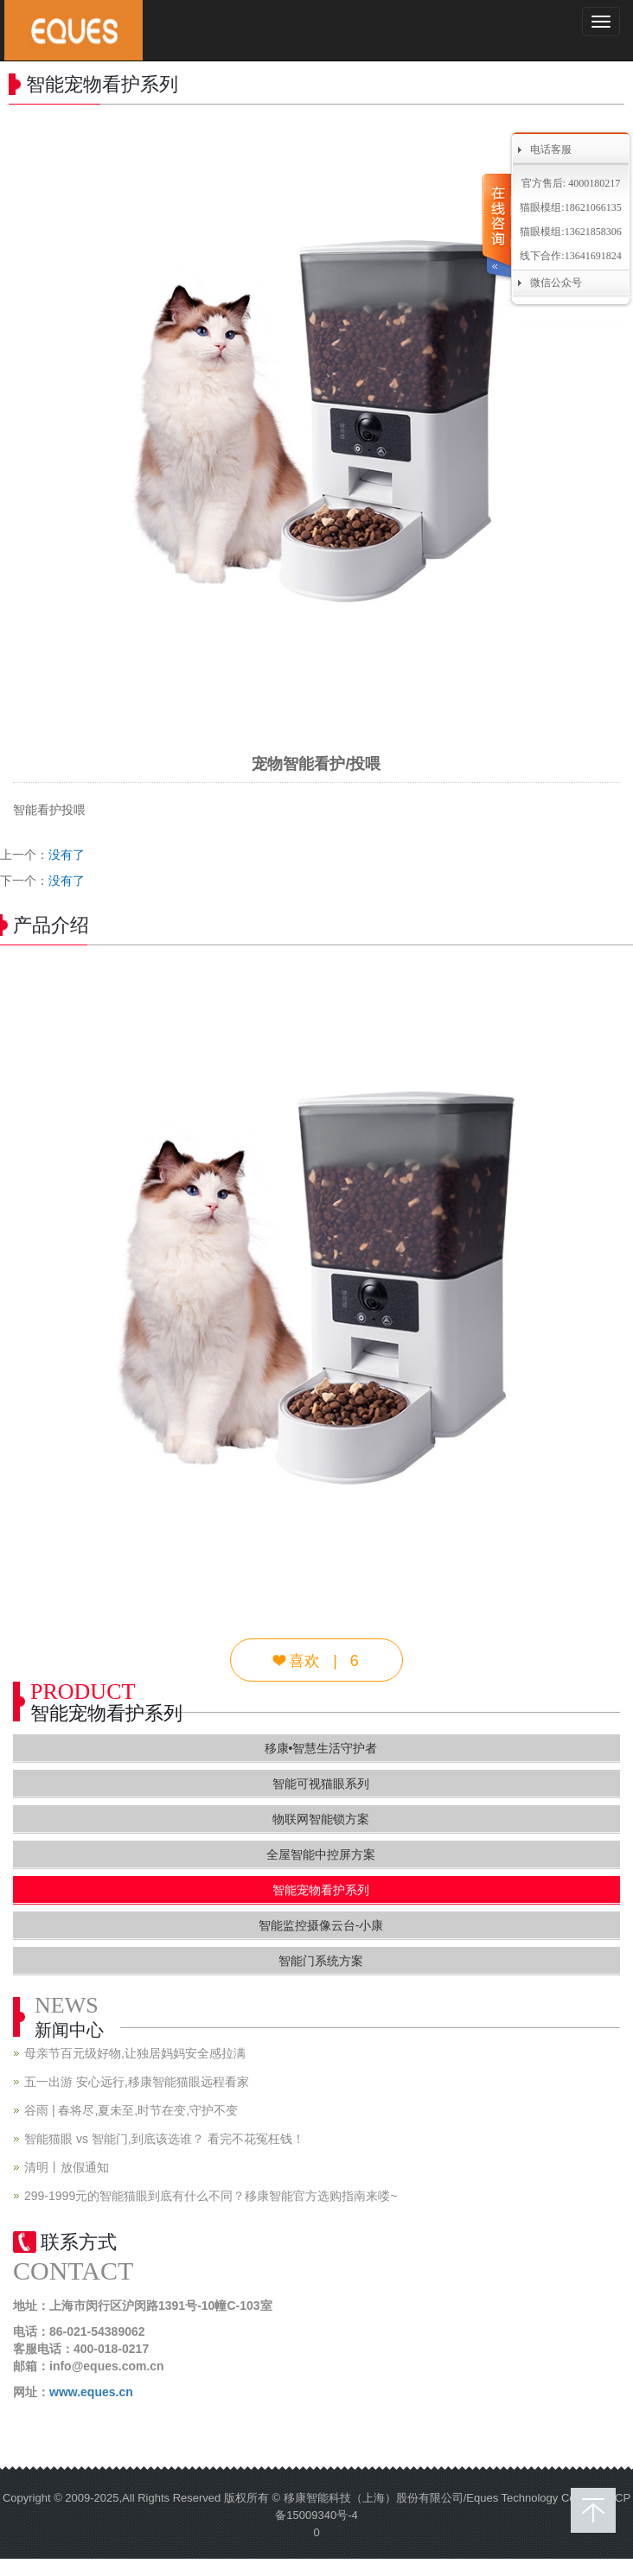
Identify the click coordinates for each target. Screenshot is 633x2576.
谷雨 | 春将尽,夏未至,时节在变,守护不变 (131, 2110)
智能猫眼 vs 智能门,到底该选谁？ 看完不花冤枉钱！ (164, 2139)
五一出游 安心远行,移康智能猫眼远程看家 (136, 2082)
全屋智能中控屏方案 (320, 1854)
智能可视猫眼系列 (320, 1783)
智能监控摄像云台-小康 (321, 1925)
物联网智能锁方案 (320, 1819)
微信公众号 (556, 283)
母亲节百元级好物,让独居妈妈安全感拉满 (135, 2053)
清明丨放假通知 (66, 2167)
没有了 (66, 855)
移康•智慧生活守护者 (321, 1748)
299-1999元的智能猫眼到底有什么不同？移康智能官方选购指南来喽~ (210, 2196)
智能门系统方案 (320, 1961)
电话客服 (551, 149)
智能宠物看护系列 (320, 1890)
